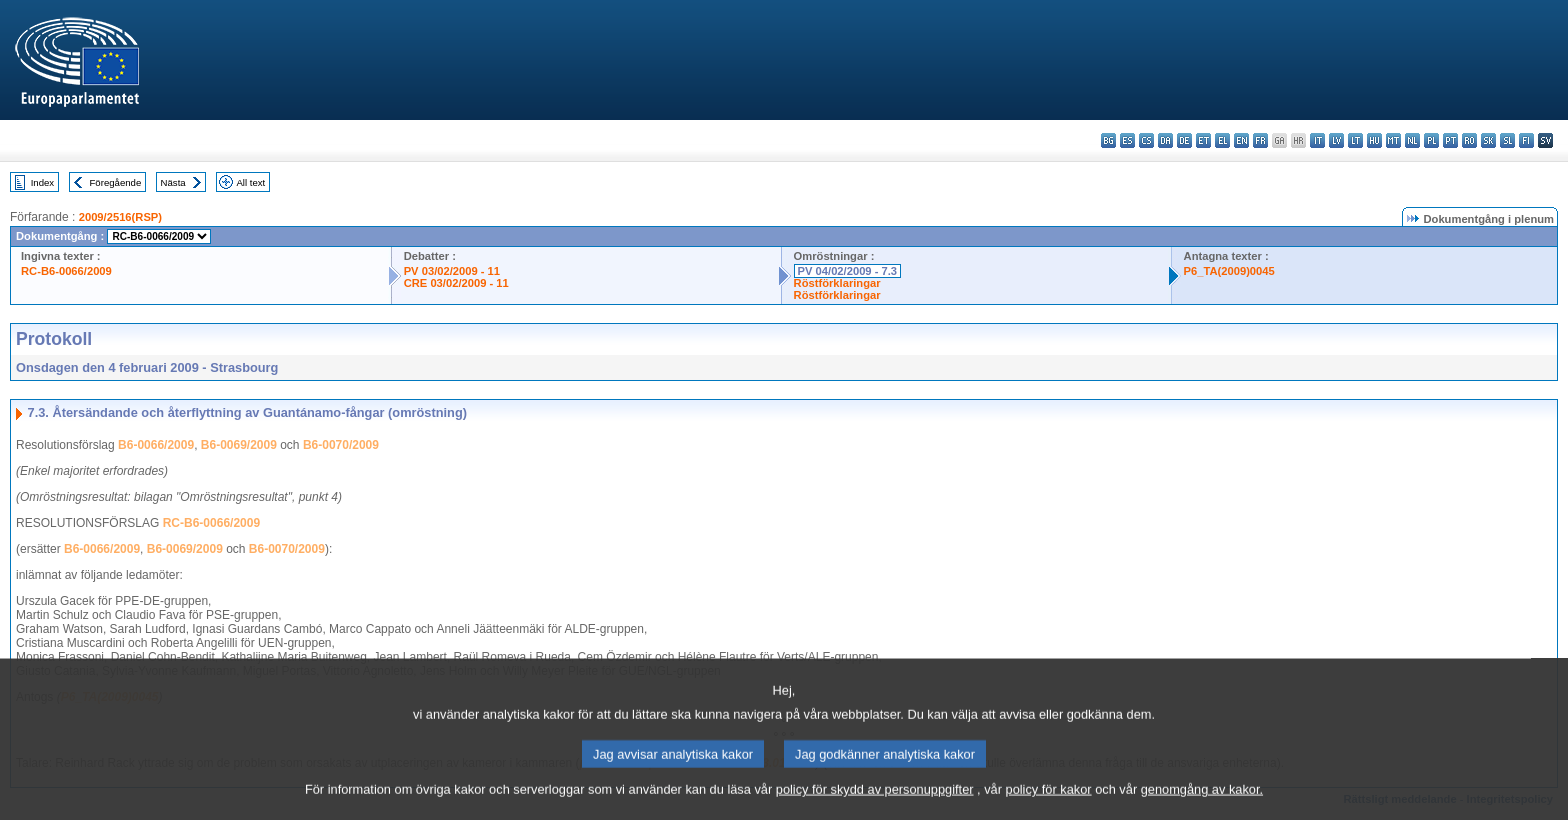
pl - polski (1431, 140)
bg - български (1108, 140)
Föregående (116, 182)
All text (250, 182)
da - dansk (1165, 140)
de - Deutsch (1184, 140)
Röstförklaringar (837, 283)
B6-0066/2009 (156, 445)
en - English (1241, 140)
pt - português (1450, 140)
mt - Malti (1393, 140)
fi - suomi (1526, 140)
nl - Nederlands (1412, 140)
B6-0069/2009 (239, 445)
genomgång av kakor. (1202, 805)
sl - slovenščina (1507, 140)
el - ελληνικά (1222, 140)
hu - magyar (1374, 140)
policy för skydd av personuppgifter (875, 805)
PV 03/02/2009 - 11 (452, 271)
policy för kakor (1049, 805)
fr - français (1260, 140)
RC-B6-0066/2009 (66, 271)
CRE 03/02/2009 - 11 (456, 283)
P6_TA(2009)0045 (1229, 271)
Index (42, 182)
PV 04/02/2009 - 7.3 (848, 271)
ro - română (1469, 140)
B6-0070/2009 (341, 445)
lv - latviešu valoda (1336, 140)
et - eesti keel (1203, 140)
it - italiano (1317, 140)
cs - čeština (1146, 140)
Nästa (173, 182)
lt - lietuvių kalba (1355, 140)
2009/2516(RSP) (120, 217)
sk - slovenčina (1488, 140)
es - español (1127, 140)
